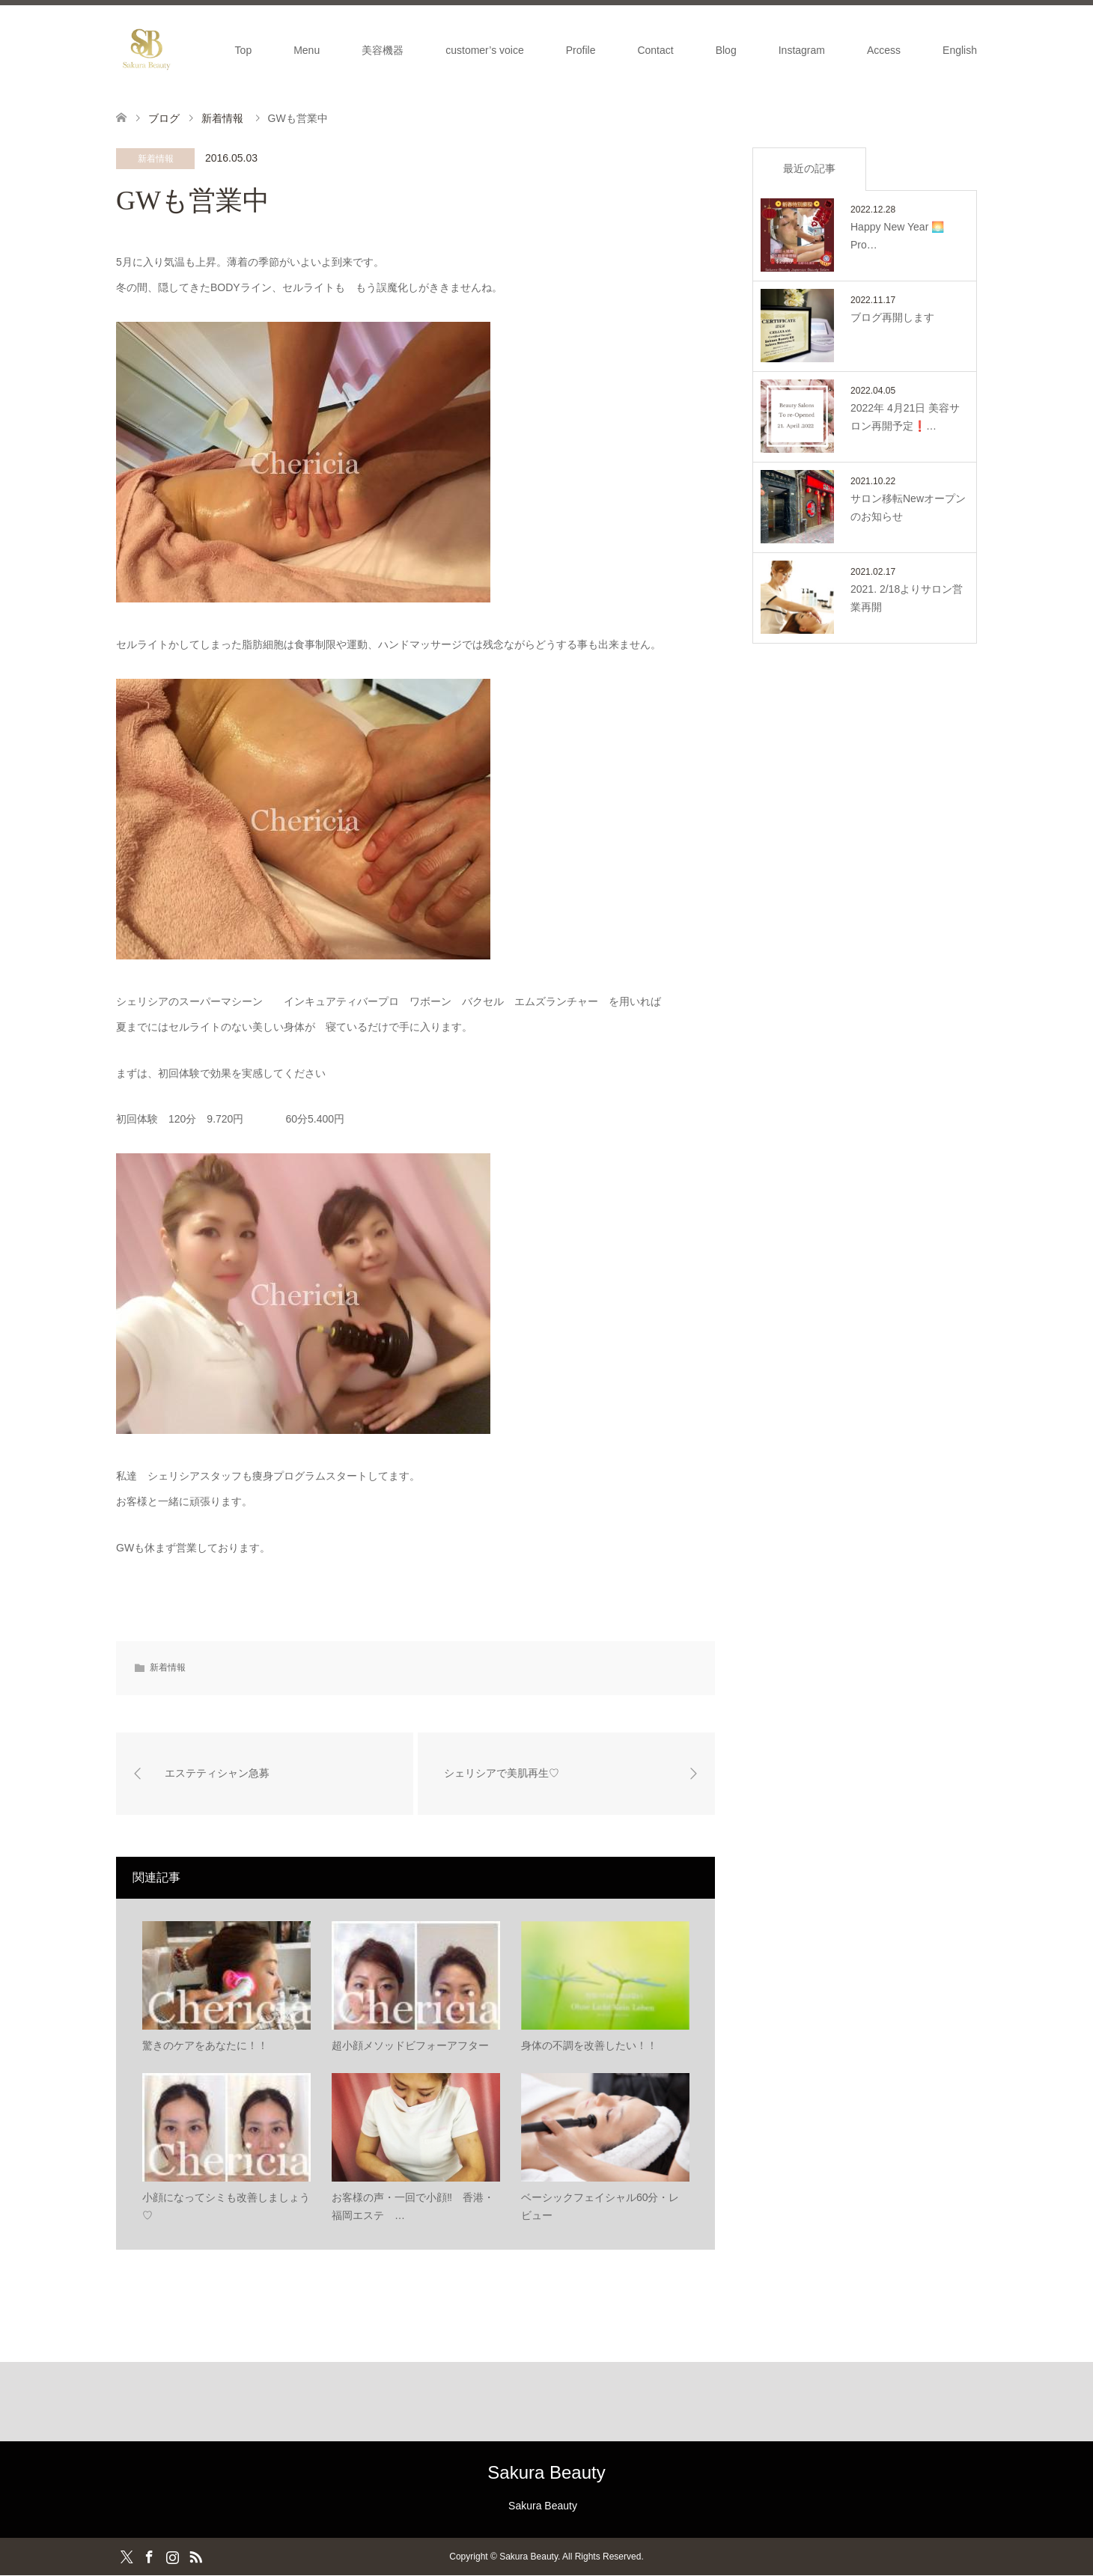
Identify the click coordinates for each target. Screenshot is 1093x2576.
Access (884, 50)
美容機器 (383, 50)
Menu (306, 50)
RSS (195, 2557)
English (960, 50)
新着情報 (156, 158)
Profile (581, 50)
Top (243, 50)
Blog (726, 50)
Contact (655, 50)
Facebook (149, 2557)
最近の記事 (809, 168)
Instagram (802, 50)
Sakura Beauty (546, 2472)
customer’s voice (484, 50)
